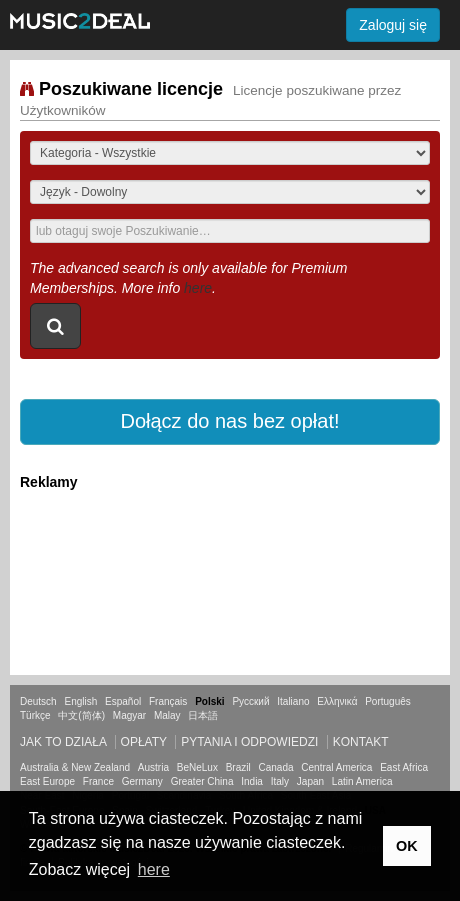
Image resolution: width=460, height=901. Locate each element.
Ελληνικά (337, 701)
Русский (250, 701)
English (80, 701)
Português (388, 701)
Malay (167, 715)
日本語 (203, 715)
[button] (230, 422)
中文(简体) (81, 715)
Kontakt (361, 742)
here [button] (154, 869)
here (198, 288)
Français (168, 701)
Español (123, 701)
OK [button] (407, 846)
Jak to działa (63, 742)
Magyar (129, 715)
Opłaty (144, 742)
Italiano (293, 701)
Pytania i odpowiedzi (249, 742)
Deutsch (38, 701)
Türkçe (35, 715)
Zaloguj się (393, 25)
